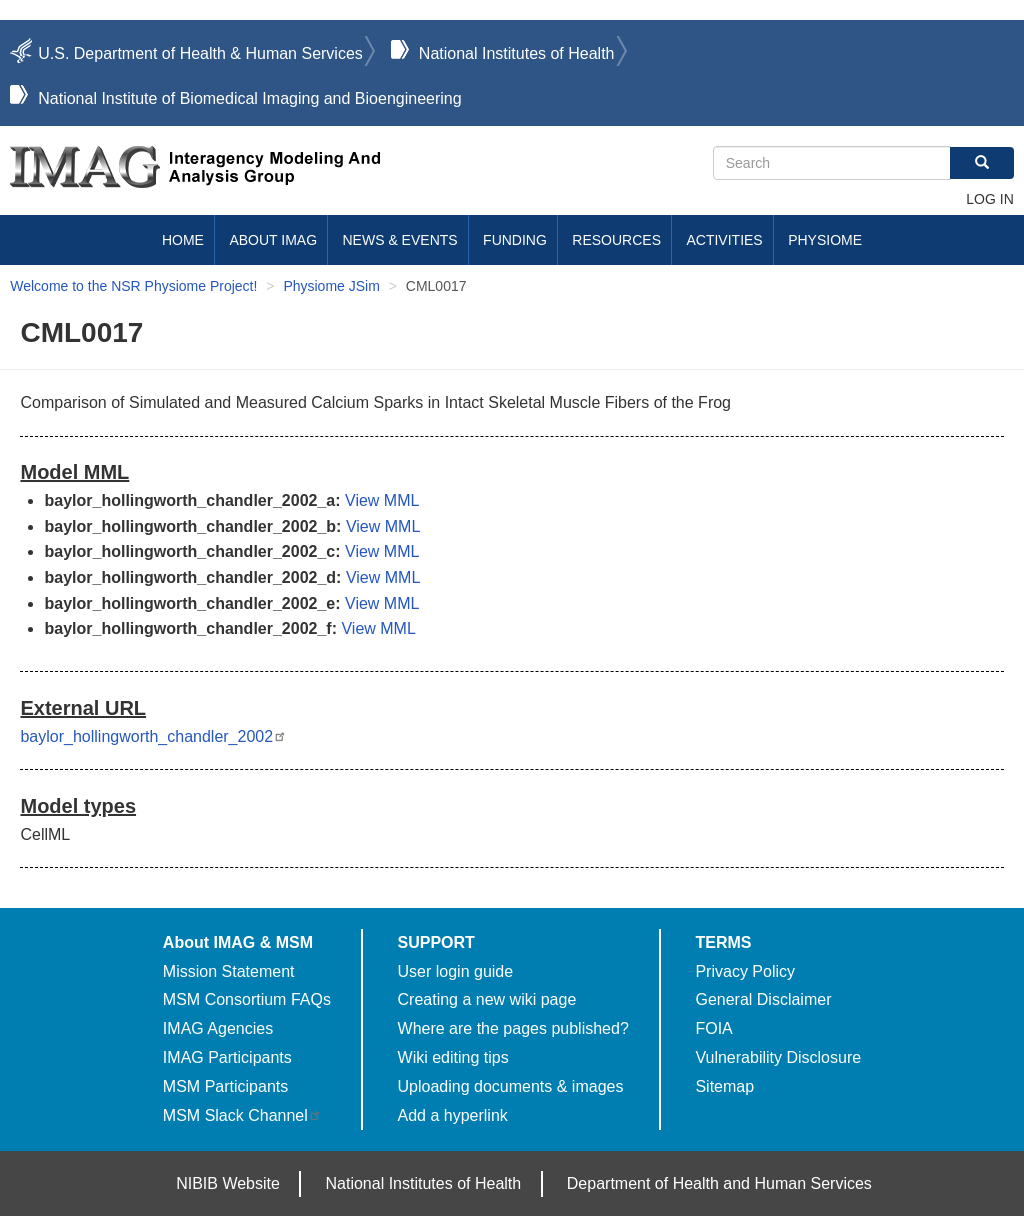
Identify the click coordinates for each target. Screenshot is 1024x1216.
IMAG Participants (227, 1057)
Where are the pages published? (513, 1028)
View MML (382, 500)
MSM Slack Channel (242, 1115)
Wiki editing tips (453, 1057)
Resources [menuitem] (616, 240)
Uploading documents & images (511, 1086)
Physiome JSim (331, 286)
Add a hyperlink (453, 1115)
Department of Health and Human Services (719, 1183)
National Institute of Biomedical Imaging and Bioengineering (249, 98)
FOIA (713, 1028)
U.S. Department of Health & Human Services (200, 53)
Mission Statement (229, 971)
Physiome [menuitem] (825, 240)
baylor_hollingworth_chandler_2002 (153, 736)
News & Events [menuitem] (400, 240)
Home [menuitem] (183, 240)
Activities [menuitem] (724, 240)
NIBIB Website (228, 1183)
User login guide (456, 971)
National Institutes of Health (517, 53)
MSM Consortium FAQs (247, 999)
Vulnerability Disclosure (778, 1057)
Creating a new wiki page (487, 999)
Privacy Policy (745, 971)
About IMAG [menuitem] (273, 240)
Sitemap (724, 1086)
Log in (989, 199)
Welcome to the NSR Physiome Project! (133, 286)
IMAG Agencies (218, 1028)
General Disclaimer (763, 999)
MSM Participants (225, 1086)
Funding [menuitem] (515, 240)
